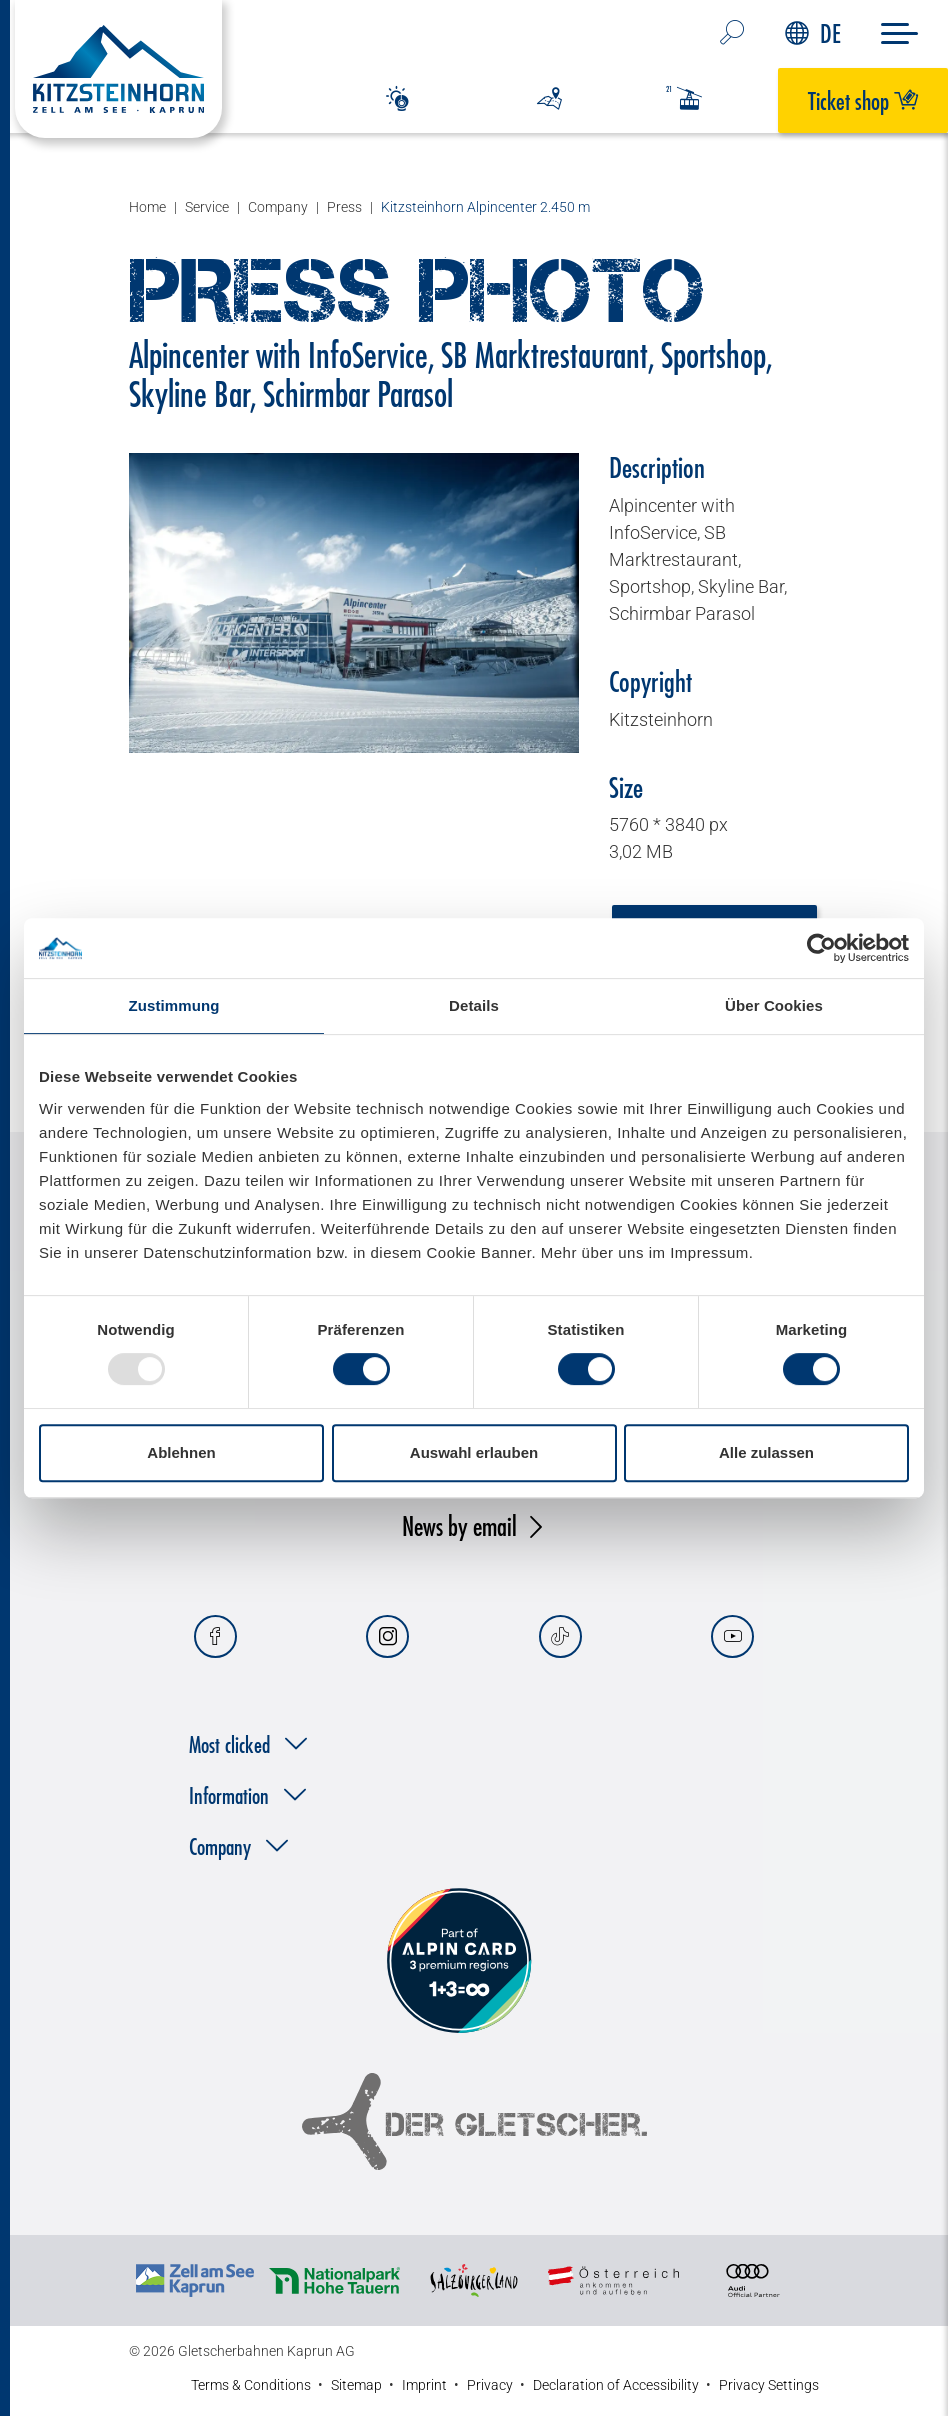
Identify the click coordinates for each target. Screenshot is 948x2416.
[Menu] (899, 33)
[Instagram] (387, 1636)
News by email (459, 1525)
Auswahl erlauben (474, 1452)
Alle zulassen (766, 1452)
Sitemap (356, 2385)
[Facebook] (215, 1636)
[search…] (732, 34)
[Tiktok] (560, 1636)
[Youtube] (732, 1636)
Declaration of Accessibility (616, 2385)
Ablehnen (181, 1452)
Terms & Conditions (251, 2385)
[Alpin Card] (459, 1961)
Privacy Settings (769, 2385)
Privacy (490, 2385)
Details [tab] (474, 1005)
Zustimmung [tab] (174, 1005)
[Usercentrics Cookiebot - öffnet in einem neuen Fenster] (821, 948)
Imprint (424, 2385)
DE (813, 33)
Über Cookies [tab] (774, 1005)
